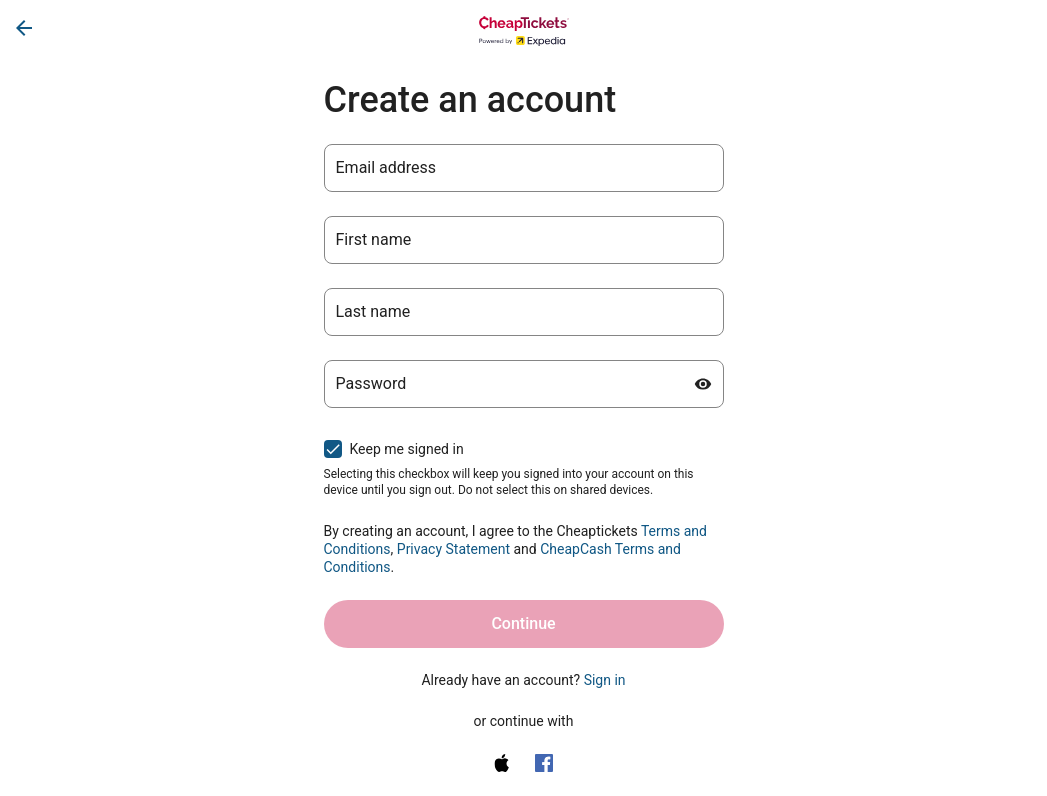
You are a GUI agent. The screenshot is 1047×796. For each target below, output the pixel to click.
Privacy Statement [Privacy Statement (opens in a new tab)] (453, 549)
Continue (523, 623)
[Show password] (703, 384)
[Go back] (24, 28)
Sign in (605, 680)
